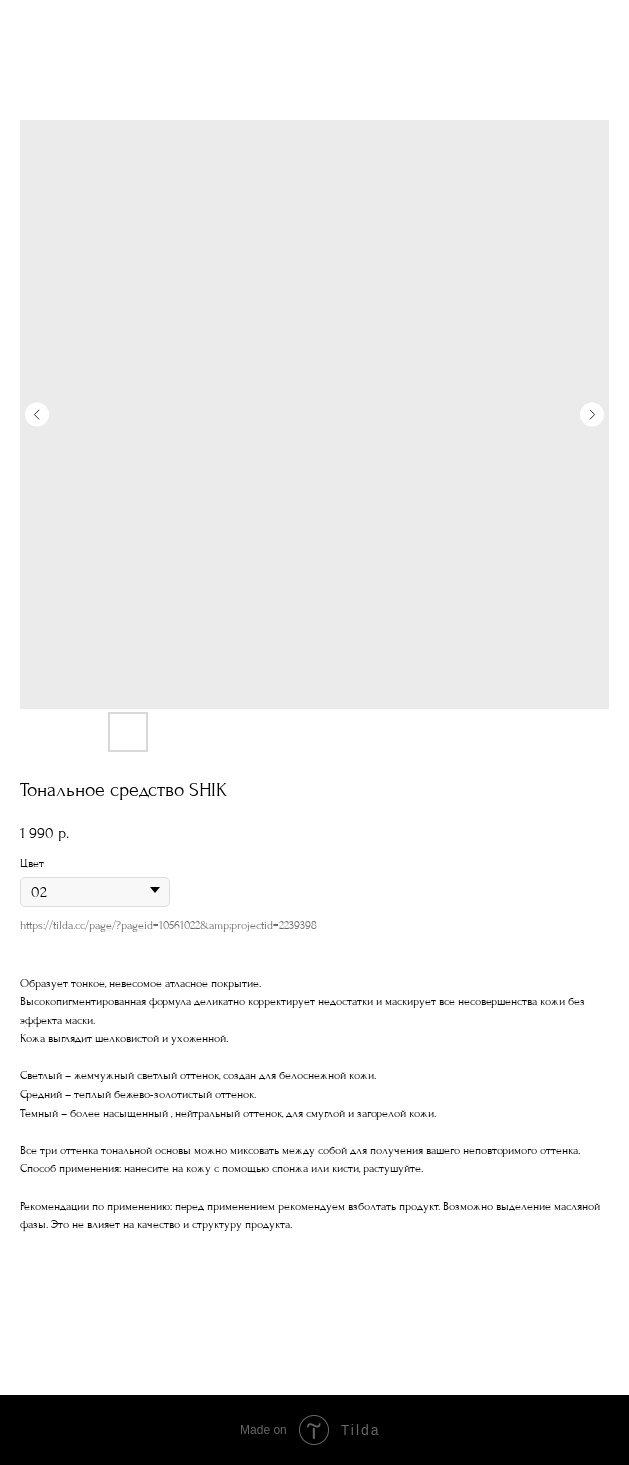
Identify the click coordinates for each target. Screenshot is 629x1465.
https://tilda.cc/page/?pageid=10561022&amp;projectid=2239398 (168, 925)
